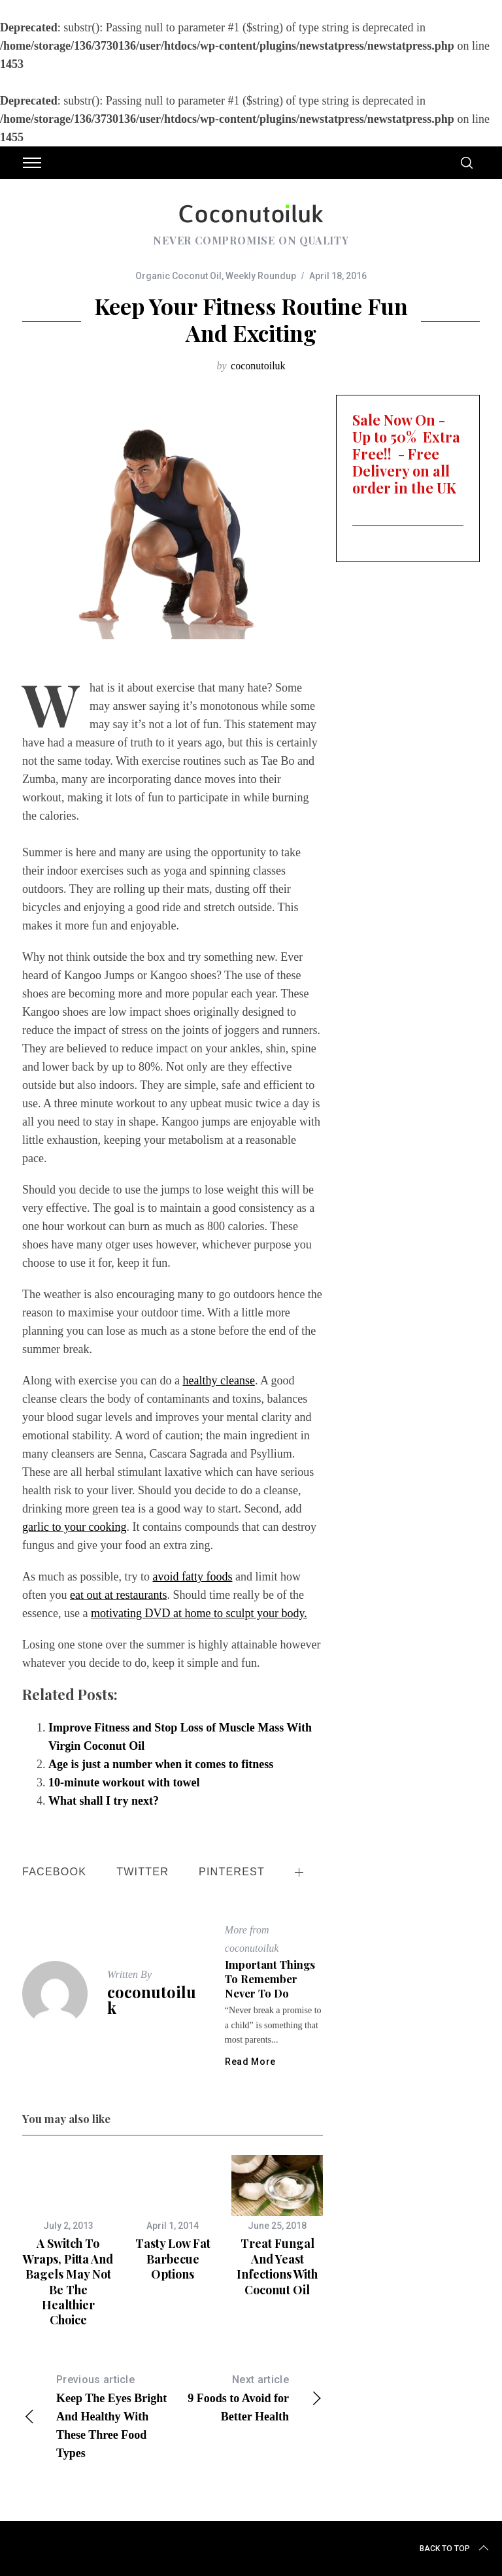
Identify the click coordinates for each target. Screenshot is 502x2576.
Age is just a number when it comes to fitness (160, 1764)
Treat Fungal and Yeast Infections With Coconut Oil (277, 2266)
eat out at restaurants (118, 1594)
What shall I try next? (103, 1800)
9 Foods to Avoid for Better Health (248, 2397)
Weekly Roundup (261, 276)
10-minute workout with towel (124, 1782)
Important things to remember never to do (270, 1978)
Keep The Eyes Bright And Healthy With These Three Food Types (97, 2415)
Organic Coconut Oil (178, 276)
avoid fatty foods (193, 1576)
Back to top (455, 2548)
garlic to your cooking (74, 1526)
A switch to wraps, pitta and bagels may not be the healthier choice (68, 2281)
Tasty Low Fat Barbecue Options (172, 2258)
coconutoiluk (258, 365)
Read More (250, 2061)
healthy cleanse (218, 1380)
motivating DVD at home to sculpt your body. (199, 1613)
